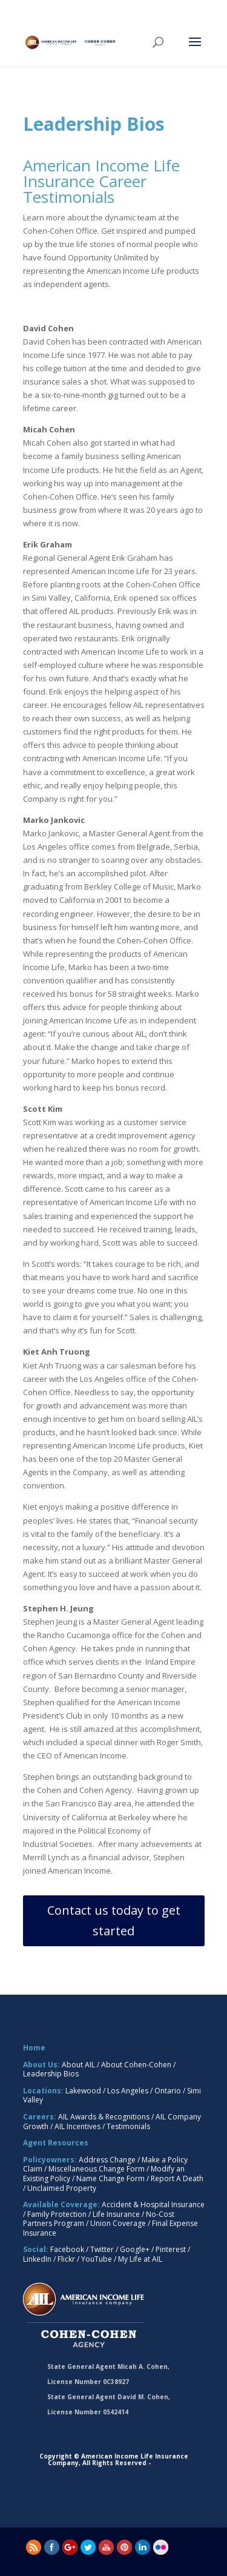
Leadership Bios (51, 2074)
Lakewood (83, 2091)
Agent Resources (55, 2143)
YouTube (96, 2259)
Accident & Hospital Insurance (153, 2204)
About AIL (78, 2064)
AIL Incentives (77, 2126)
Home (34, 2048)
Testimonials (128, 2126)
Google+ (135, 2249)
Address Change (107, 2160)
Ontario (167, 2091)
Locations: (43, 2091)
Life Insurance (116, 2214)
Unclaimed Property (61, 2188)
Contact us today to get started (113, 1920)
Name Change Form (110, 2178)
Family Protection (57, 2214)
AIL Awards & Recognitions (104, 2117)
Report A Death (177, 2178)
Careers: (39, 2117)
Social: (35, 2249)
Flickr (66, 2259)
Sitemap (166, 2463)
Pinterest (171, 2249)
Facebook (67, 2249)
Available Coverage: (61, 2204)
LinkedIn (37, 2259)
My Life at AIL (140, 2259)
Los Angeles (127, 2091)
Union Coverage (118, 2223)
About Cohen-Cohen (136, 2064)
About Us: (41, 2064)
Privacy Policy (113, 2475)
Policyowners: (50, 2160)
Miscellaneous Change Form (96, 2169)
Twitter (102, 2249)
